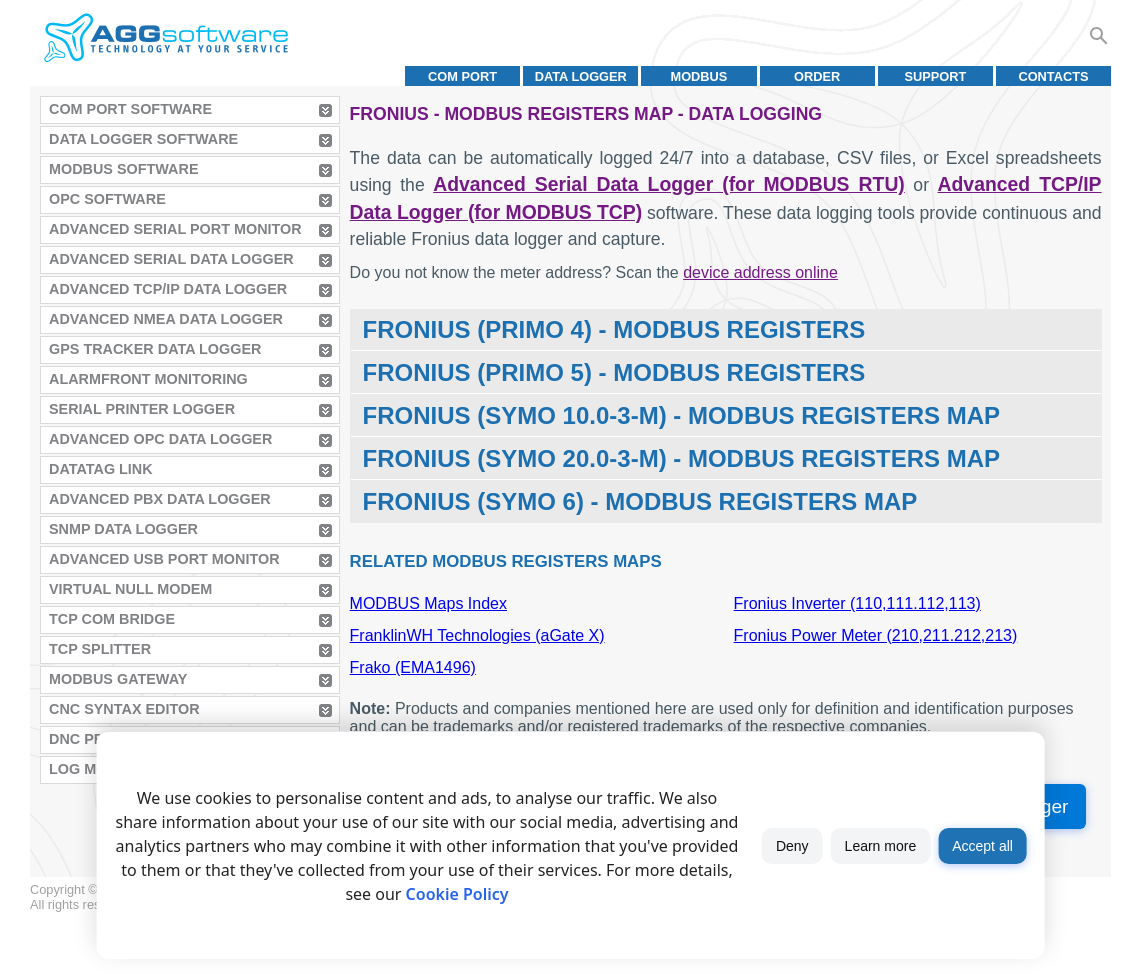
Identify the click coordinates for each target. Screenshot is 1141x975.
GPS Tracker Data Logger (155, 349)
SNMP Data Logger (123, 529)
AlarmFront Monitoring (148, 379)
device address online (760, 272)
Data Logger (581, 76)
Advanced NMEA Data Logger (166, 319)
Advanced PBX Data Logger (160, 499)
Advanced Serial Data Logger (171, 259)
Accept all (982, 846)
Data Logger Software (143, 139)
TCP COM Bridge (112, 619)
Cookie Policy (457, 894)
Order (817, 76)
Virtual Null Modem (130, 589)
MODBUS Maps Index (428, 603)
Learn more (881, 846)
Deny (792, 846)
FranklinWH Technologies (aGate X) (477, 635)
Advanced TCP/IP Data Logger (168, 289)
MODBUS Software (124, 169)
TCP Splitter (100, 649)
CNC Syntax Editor (124, 709)
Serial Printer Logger (142, 409)
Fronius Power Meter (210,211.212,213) (876, 635)
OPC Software (107, 199)
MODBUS (699, 76)
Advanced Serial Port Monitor (175, 229)
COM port (462, 76)
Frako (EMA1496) (413, 667)
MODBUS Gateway (118, 679)
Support (935, 76)
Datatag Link (101, 469)
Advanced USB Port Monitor (164, 559)
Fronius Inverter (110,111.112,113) (857, 603)
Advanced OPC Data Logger (160, 439)
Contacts (1053, 76)
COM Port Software (130, 109)
